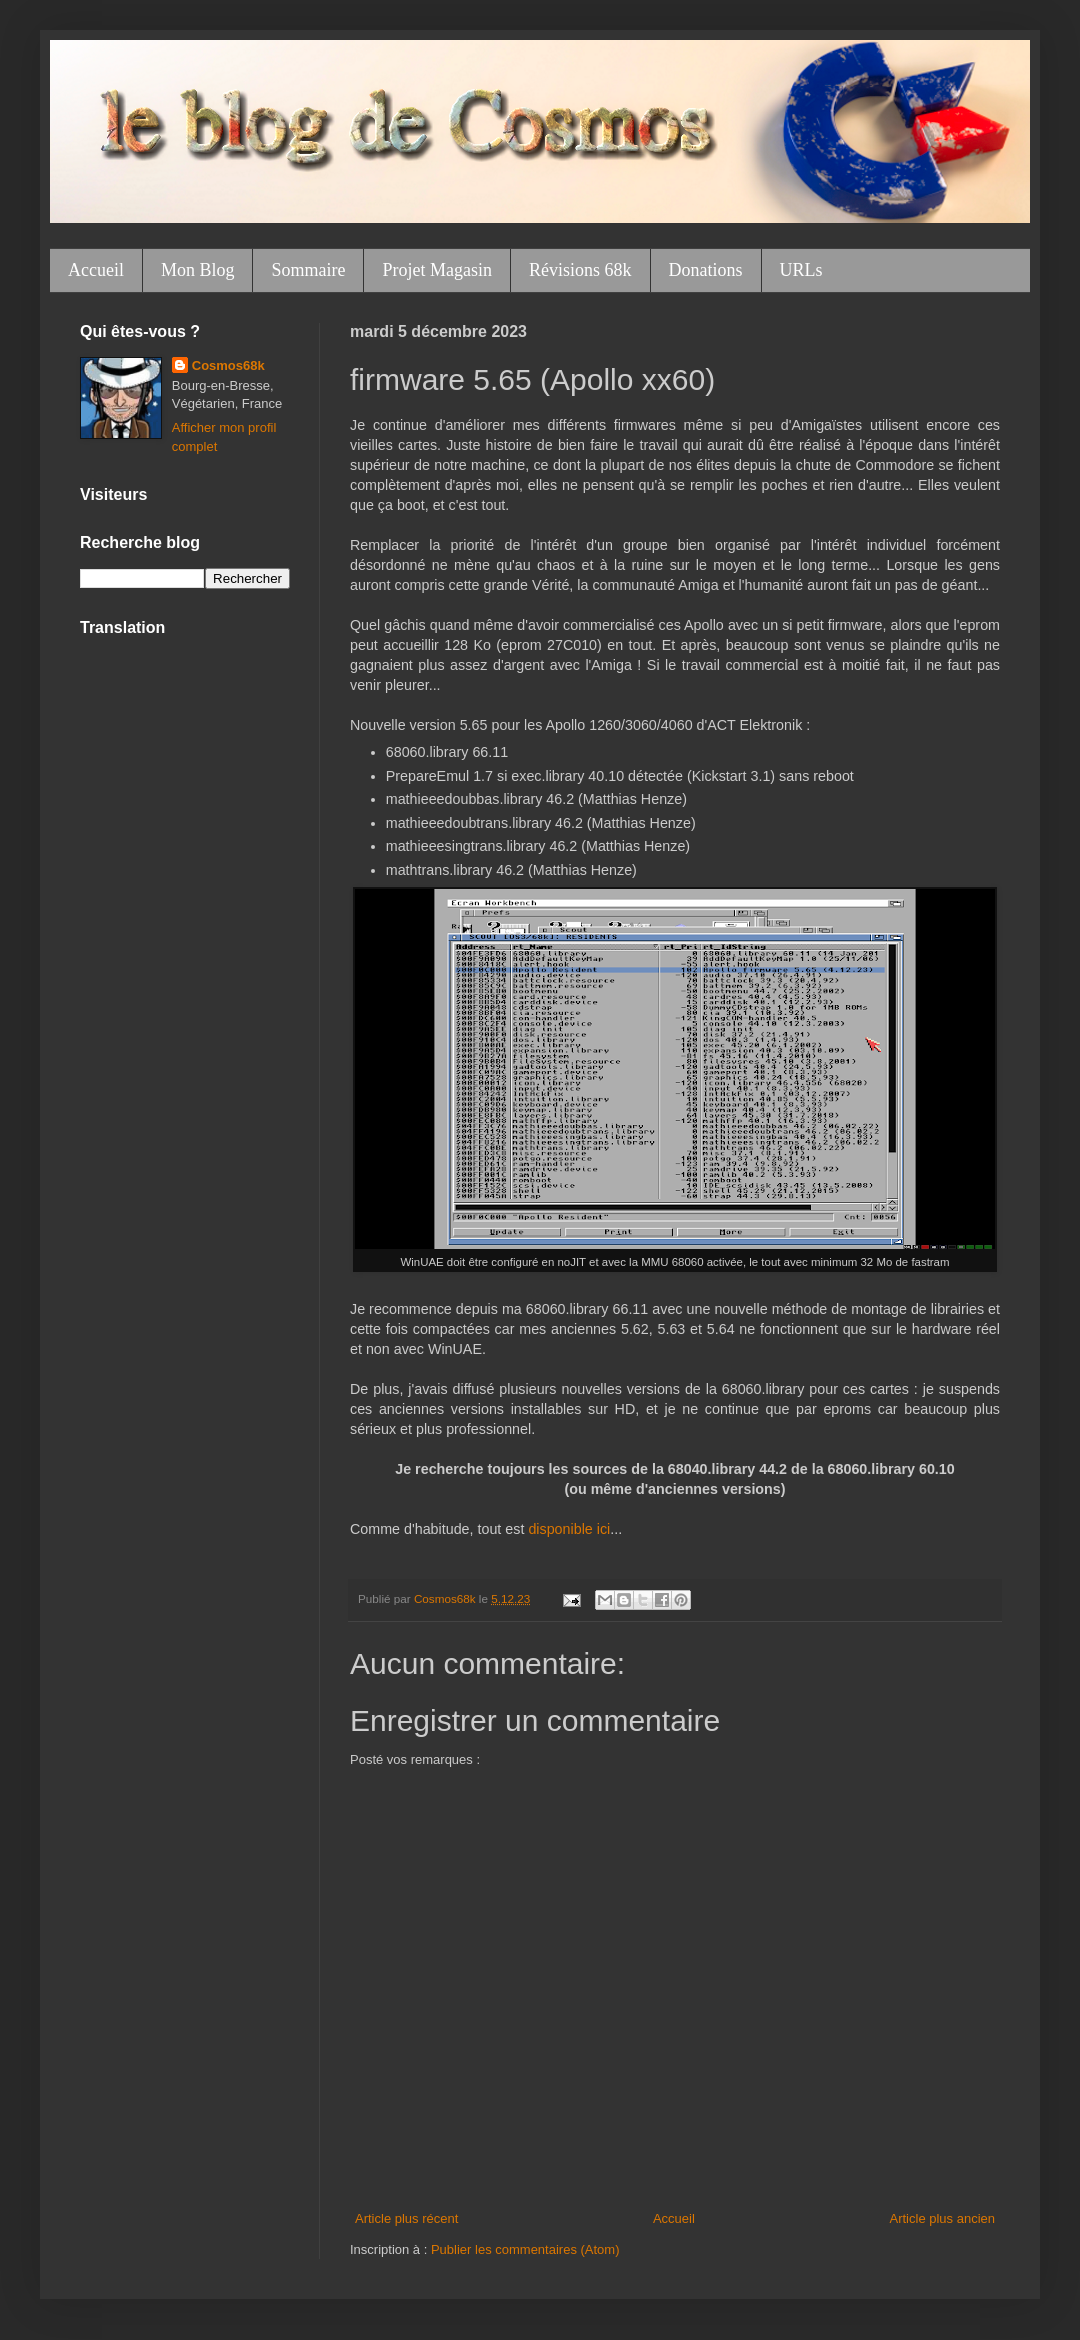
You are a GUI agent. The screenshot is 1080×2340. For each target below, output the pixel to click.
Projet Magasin (437, 270)
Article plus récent (406, 2218)
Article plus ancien (943, 2218)
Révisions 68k (580, 270)
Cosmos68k (228, 365)
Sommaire (308, 270)
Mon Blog (198, 270)
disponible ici (569, 1529)
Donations (706, 270)
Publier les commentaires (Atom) (525, 2249)
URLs (801, 270)
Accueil (96, 270)
